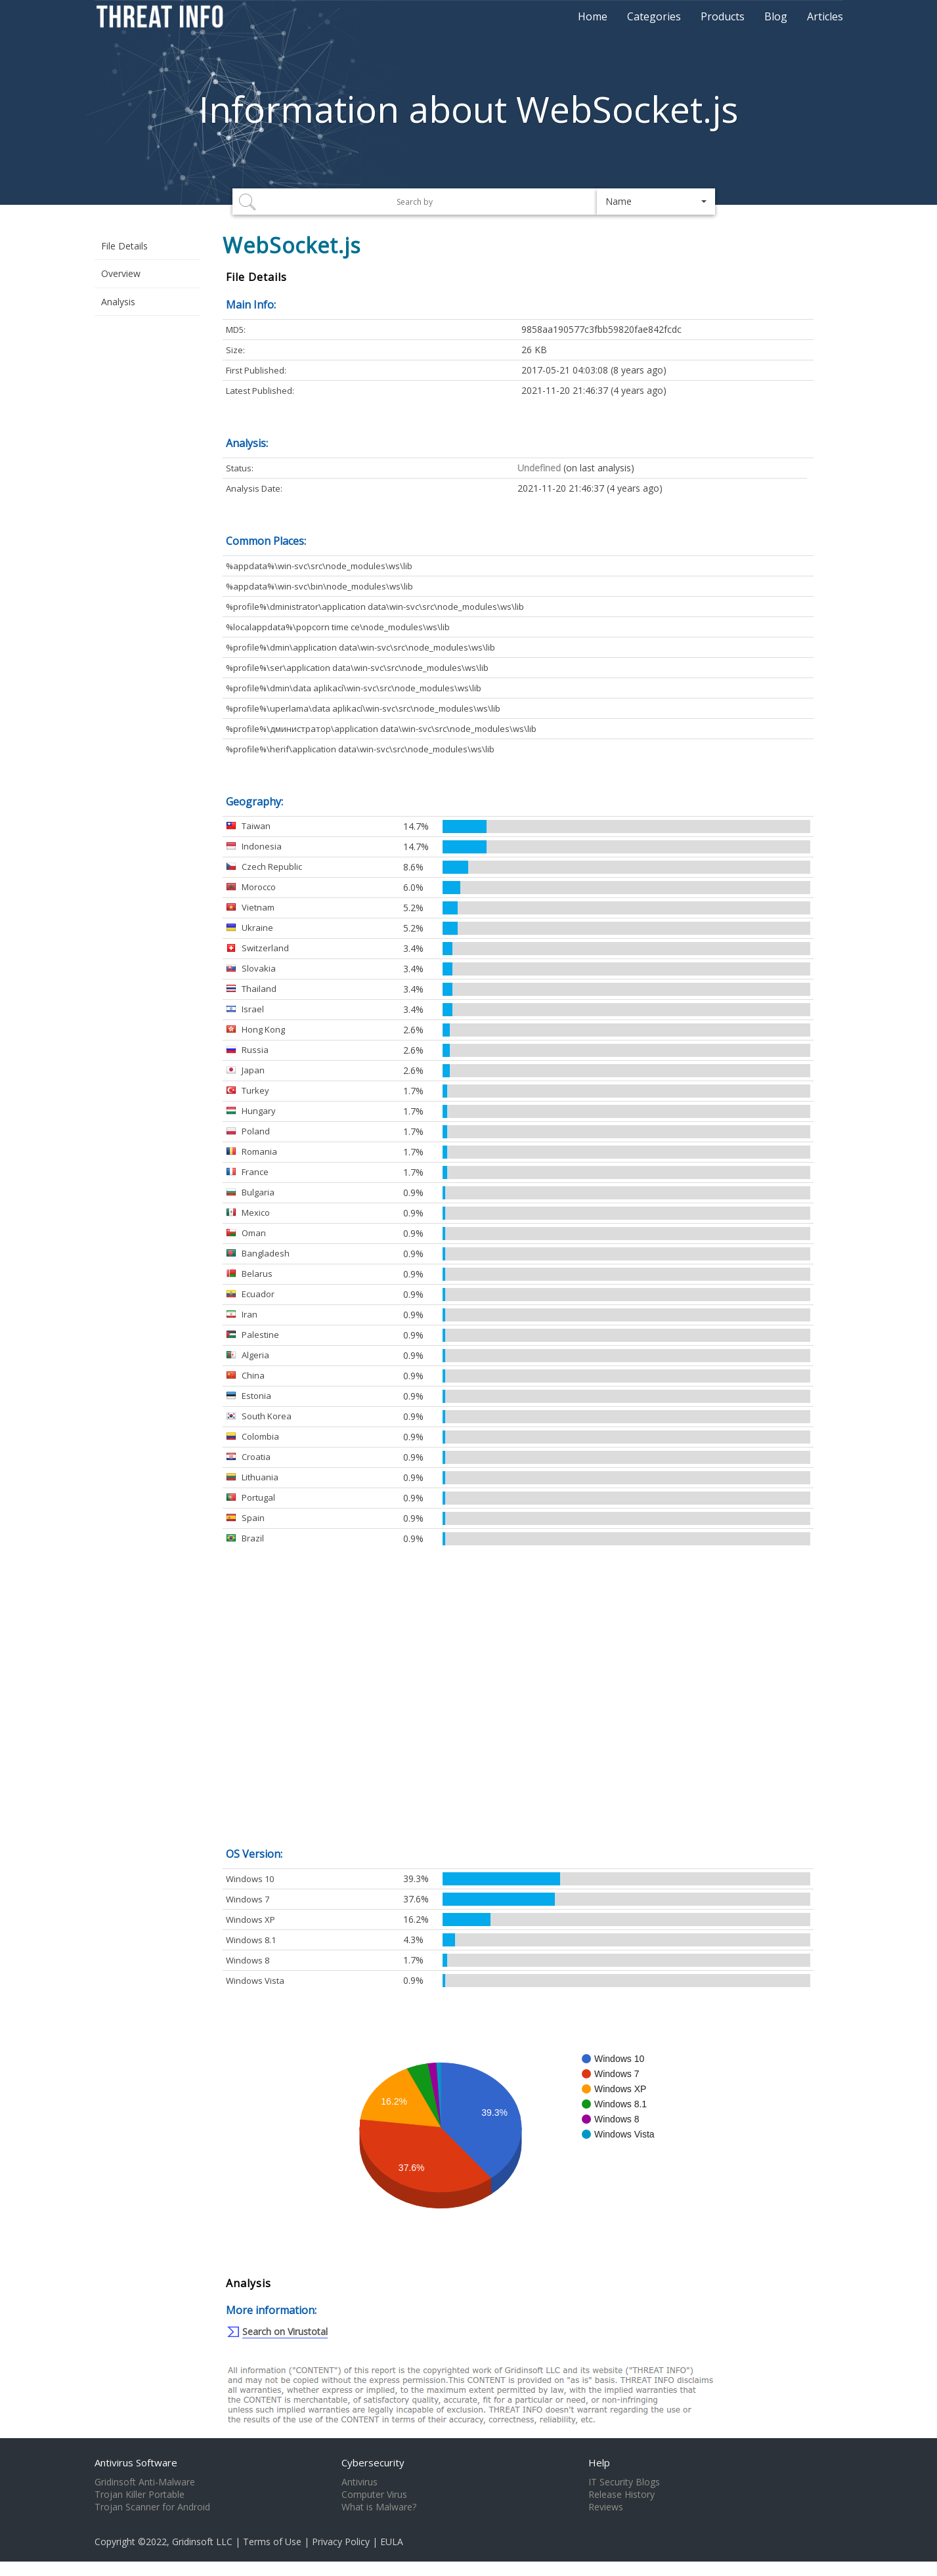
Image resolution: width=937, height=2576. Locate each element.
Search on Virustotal (285, 2331)
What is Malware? (378, 2507)
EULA (391, 2541)
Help (599, 2462)
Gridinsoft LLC (202, 2541)
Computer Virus (374, 2494)
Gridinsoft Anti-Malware (145, 2482)
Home (592, 16)
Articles (825, 16)
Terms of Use (272, 2541)
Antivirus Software (136, 2462)
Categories (654, 16)
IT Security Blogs (624, 2482)
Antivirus (359, 2482)
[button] (656, 201)
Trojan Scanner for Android (152, 2507)
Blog (775, 16)
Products (723, 16)
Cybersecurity (372, 2462)
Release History (621, 2494)
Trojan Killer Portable (140, 2494)
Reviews (605, 2507)
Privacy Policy (341, 2541)
